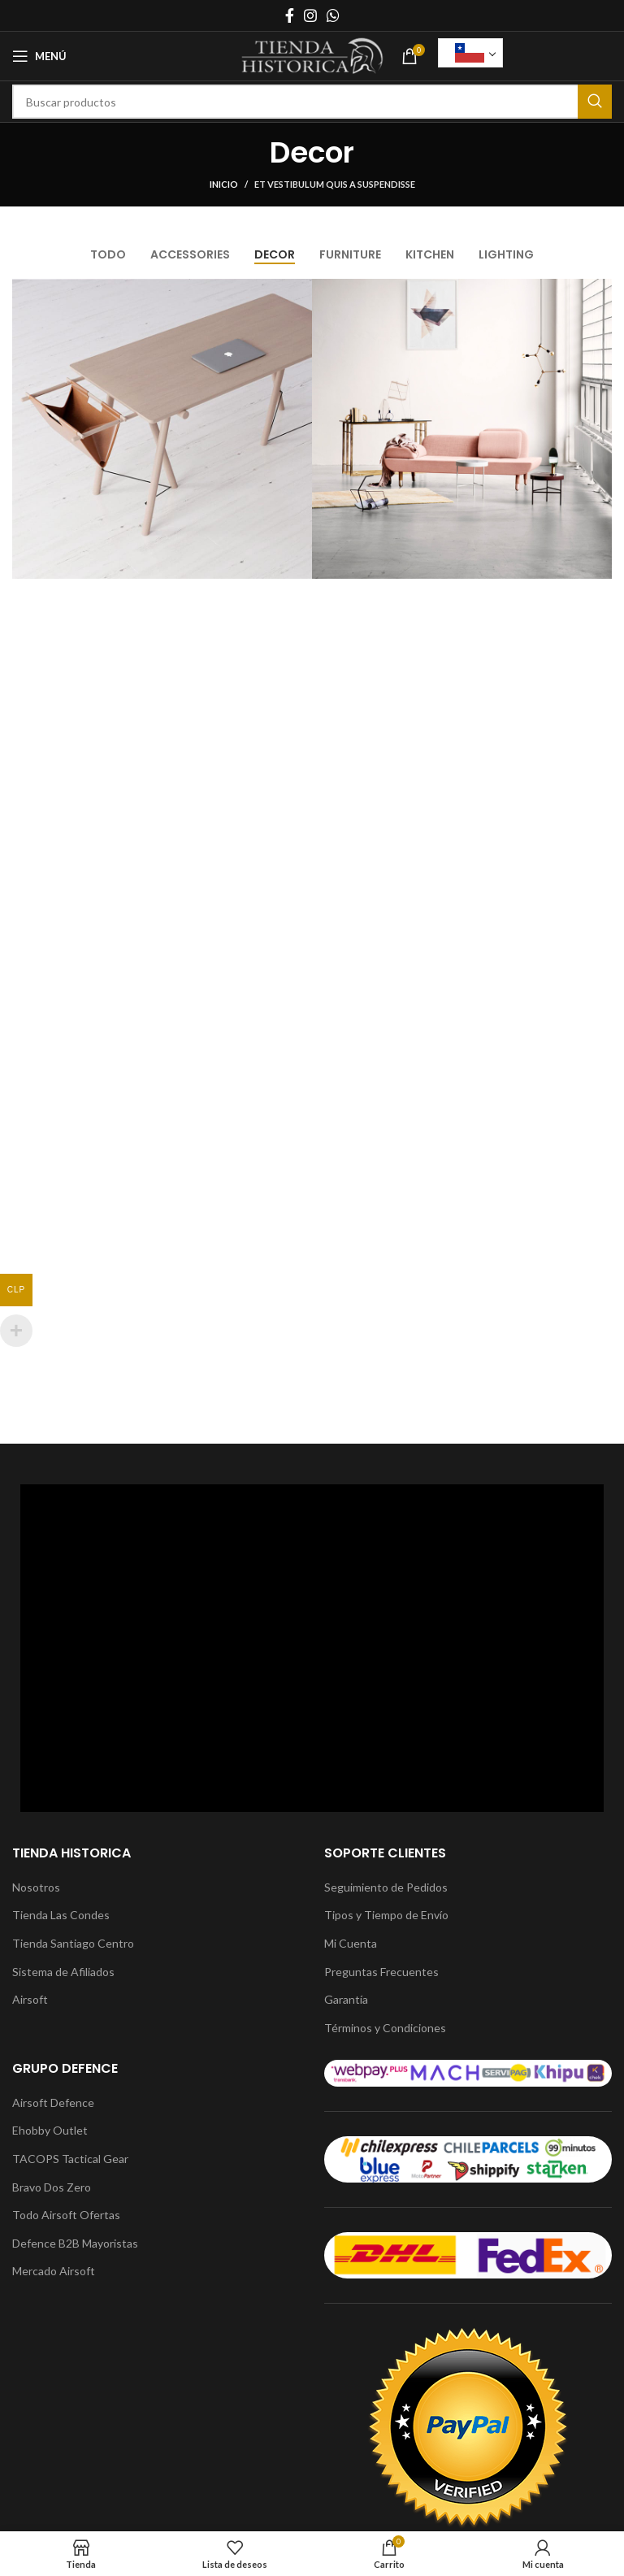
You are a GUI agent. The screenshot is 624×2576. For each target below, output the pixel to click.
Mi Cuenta (350, 1943)
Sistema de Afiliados (63, 1972)
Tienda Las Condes (61, 1915)
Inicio (224, 184)
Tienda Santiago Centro (73, 1943)
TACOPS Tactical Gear (70, 2158)
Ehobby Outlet (50, 2130)
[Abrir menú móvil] (39, 56)
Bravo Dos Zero (51, 2187)
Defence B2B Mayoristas (75, 2243)
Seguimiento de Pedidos (386, 1887)
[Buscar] (312, 102)
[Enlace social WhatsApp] (333, 15)
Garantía (346, 1999)
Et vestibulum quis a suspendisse (334, 184)
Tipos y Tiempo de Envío (386, 1915)
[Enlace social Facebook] (289, 15)
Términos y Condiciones (385, 2028)
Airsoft (30, 1999)
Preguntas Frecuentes (381, 1972)
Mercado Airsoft (53, 2271)
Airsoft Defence (53, 2102)
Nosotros (36, 1887)
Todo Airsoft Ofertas (66, 2215)
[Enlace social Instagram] (310, 15)
